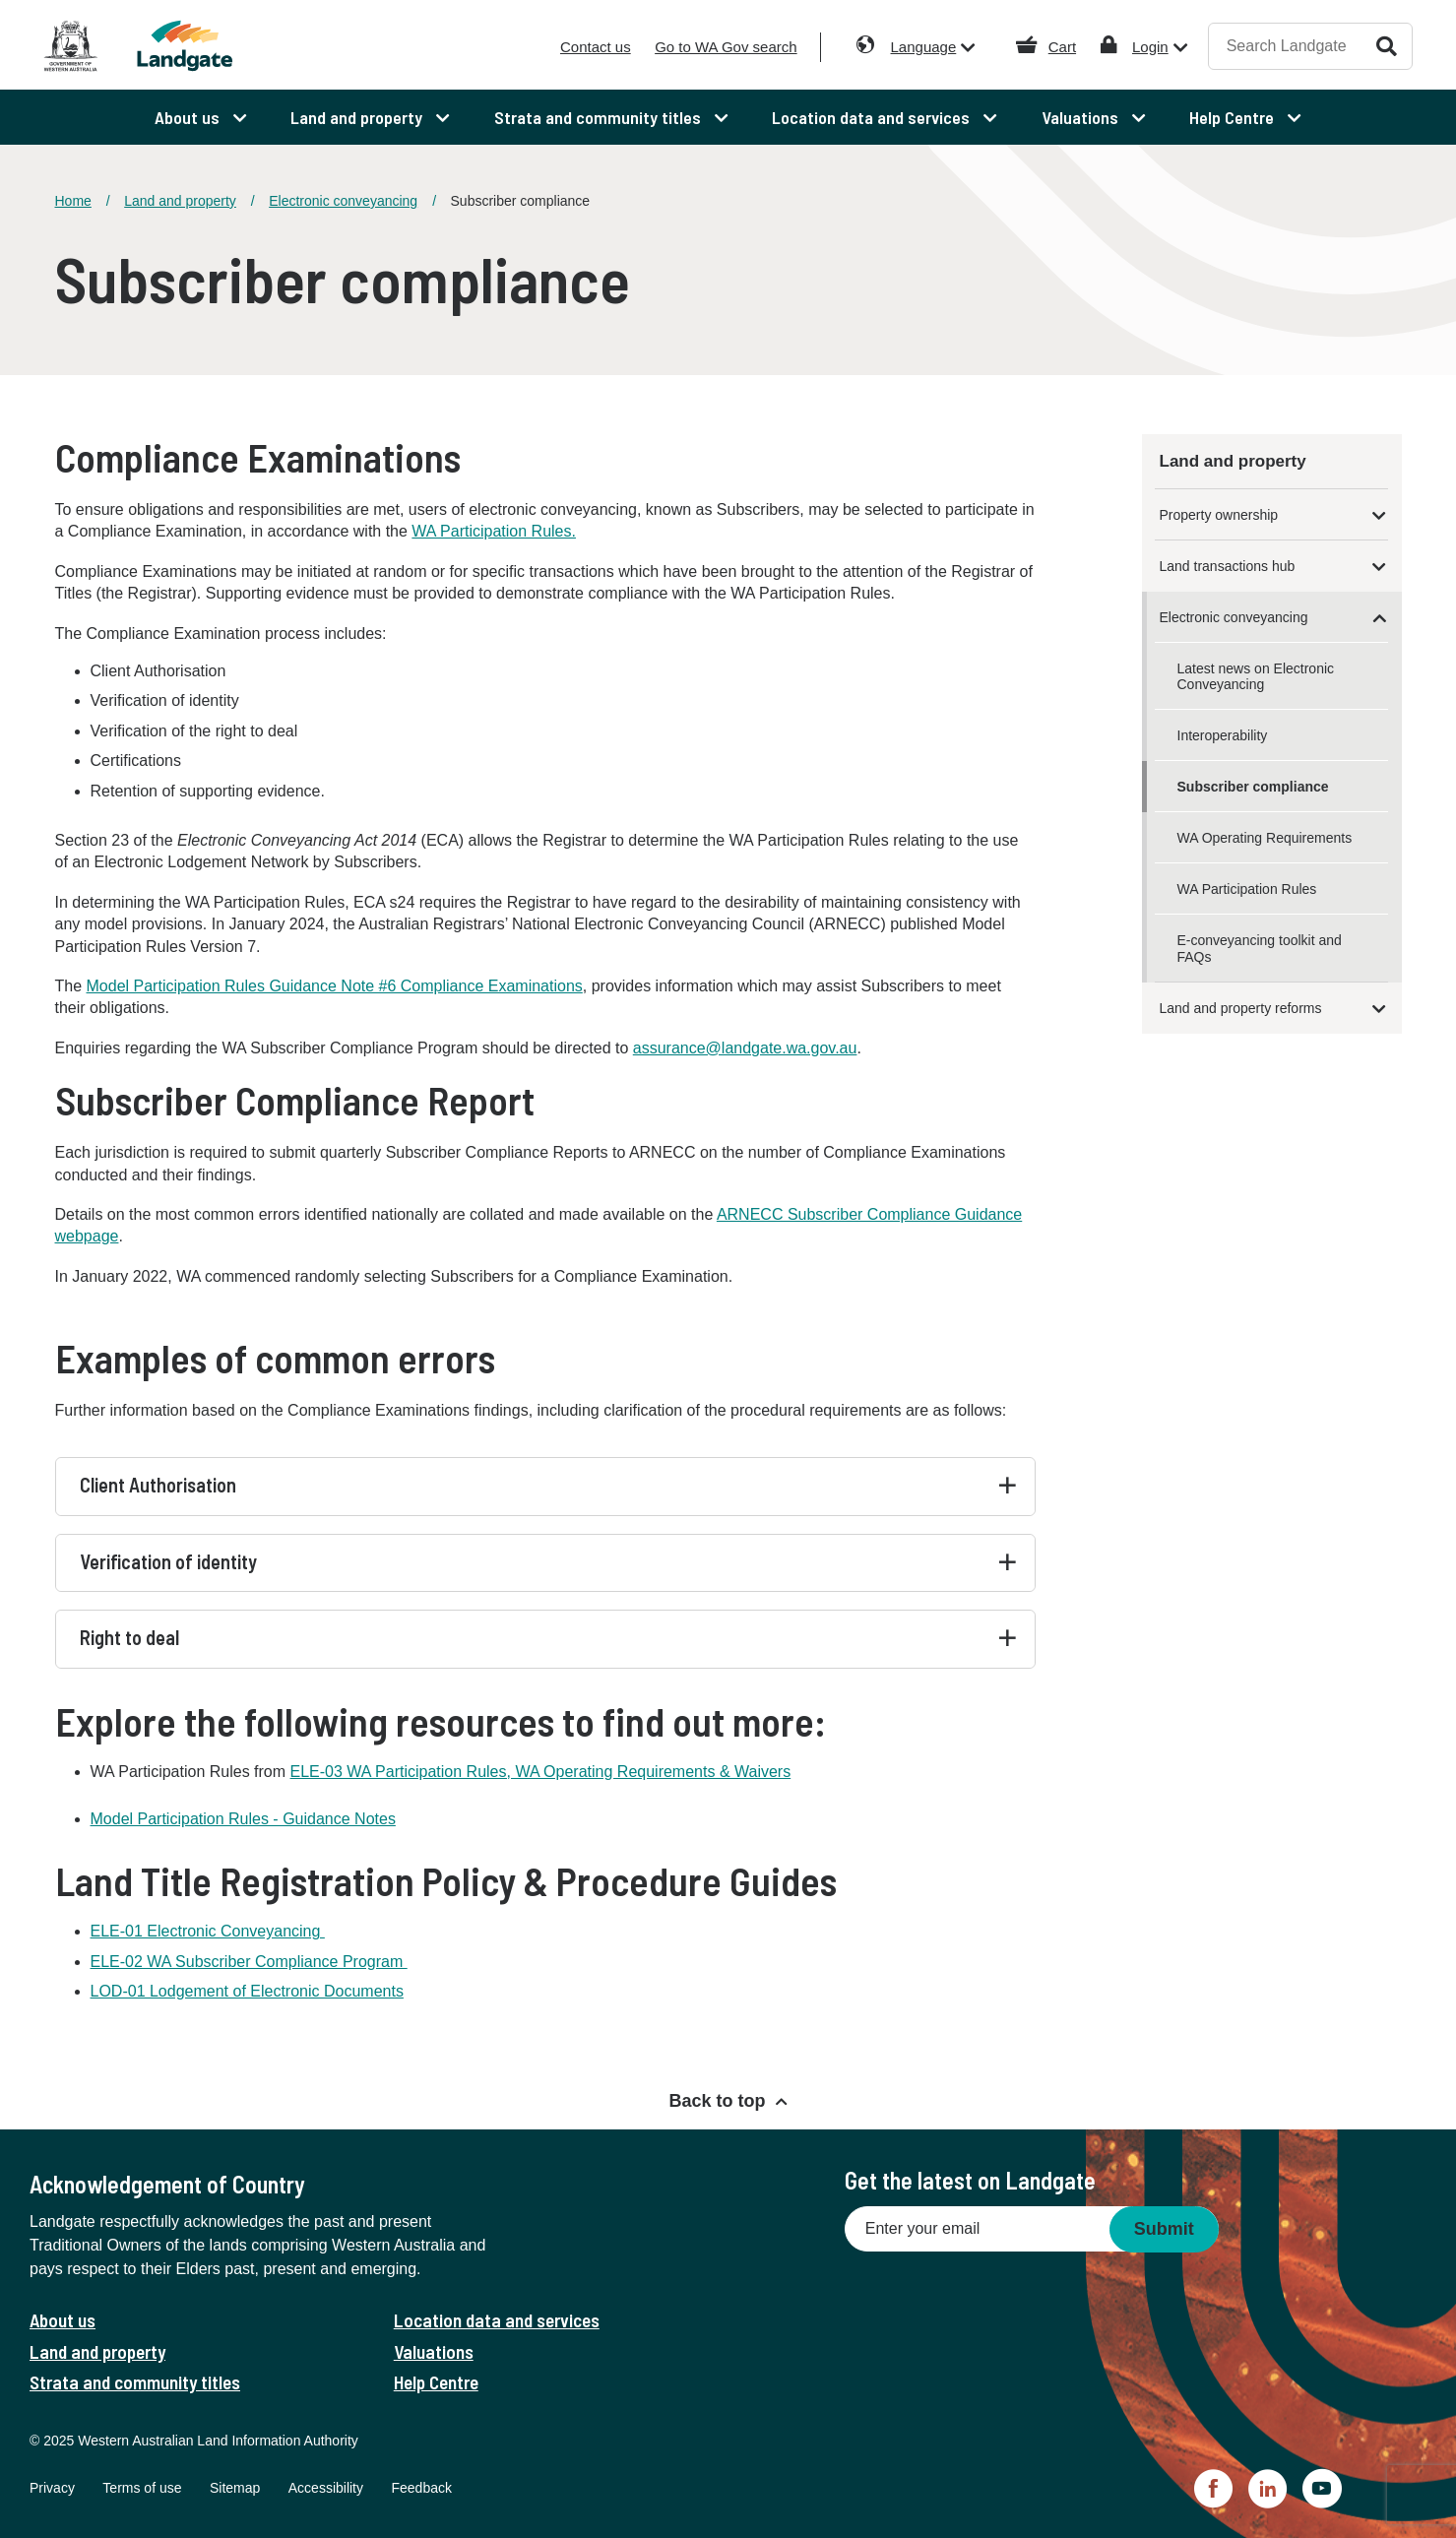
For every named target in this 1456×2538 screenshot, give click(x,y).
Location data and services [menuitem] (873, 117)
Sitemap (235, 2488)
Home (73, 201)
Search (1386, 45)
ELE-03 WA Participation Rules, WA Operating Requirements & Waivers (540, 1771)
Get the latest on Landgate (970, 2180)
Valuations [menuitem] (1082, 117)
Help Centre (436, 2382)
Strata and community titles (135, 2382)
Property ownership (1219, 515)
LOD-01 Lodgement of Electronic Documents (247, 1991)
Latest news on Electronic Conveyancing (1256, 676)
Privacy (52, 2488)
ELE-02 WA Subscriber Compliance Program (249, 1961)
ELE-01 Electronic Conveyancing (208, 1931)
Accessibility (325, 2488)
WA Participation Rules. (493, 531)
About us (62, 2320)
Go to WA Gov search (726, 46)
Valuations (434, 2351)
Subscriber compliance (1253, 786)
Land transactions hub (1228, 566)
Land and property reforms (1241, 1008)
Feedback (421, 2488)
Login (1150, 46)
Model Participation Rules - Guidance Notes (243, 1818)
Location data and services (497, 2320)
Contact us (595, 46)
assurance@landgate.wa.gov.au (745, 1048)
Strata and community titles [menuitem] (599, 117)
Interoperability (1222, 735)
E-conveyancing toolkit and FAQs (1259, 948)
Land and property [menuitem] (358, 117)
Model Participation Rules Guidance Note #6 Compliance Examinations (335, 986)
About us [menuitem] (189, 117)
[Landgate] (214, 46)
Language (924, 46)
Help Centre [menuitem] (1233, 117)
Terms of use (141, 2488)
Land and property (180, 201)
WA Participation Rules (1247, 889)
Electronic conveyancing (343, 201)
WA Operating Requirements (1265, 838)
